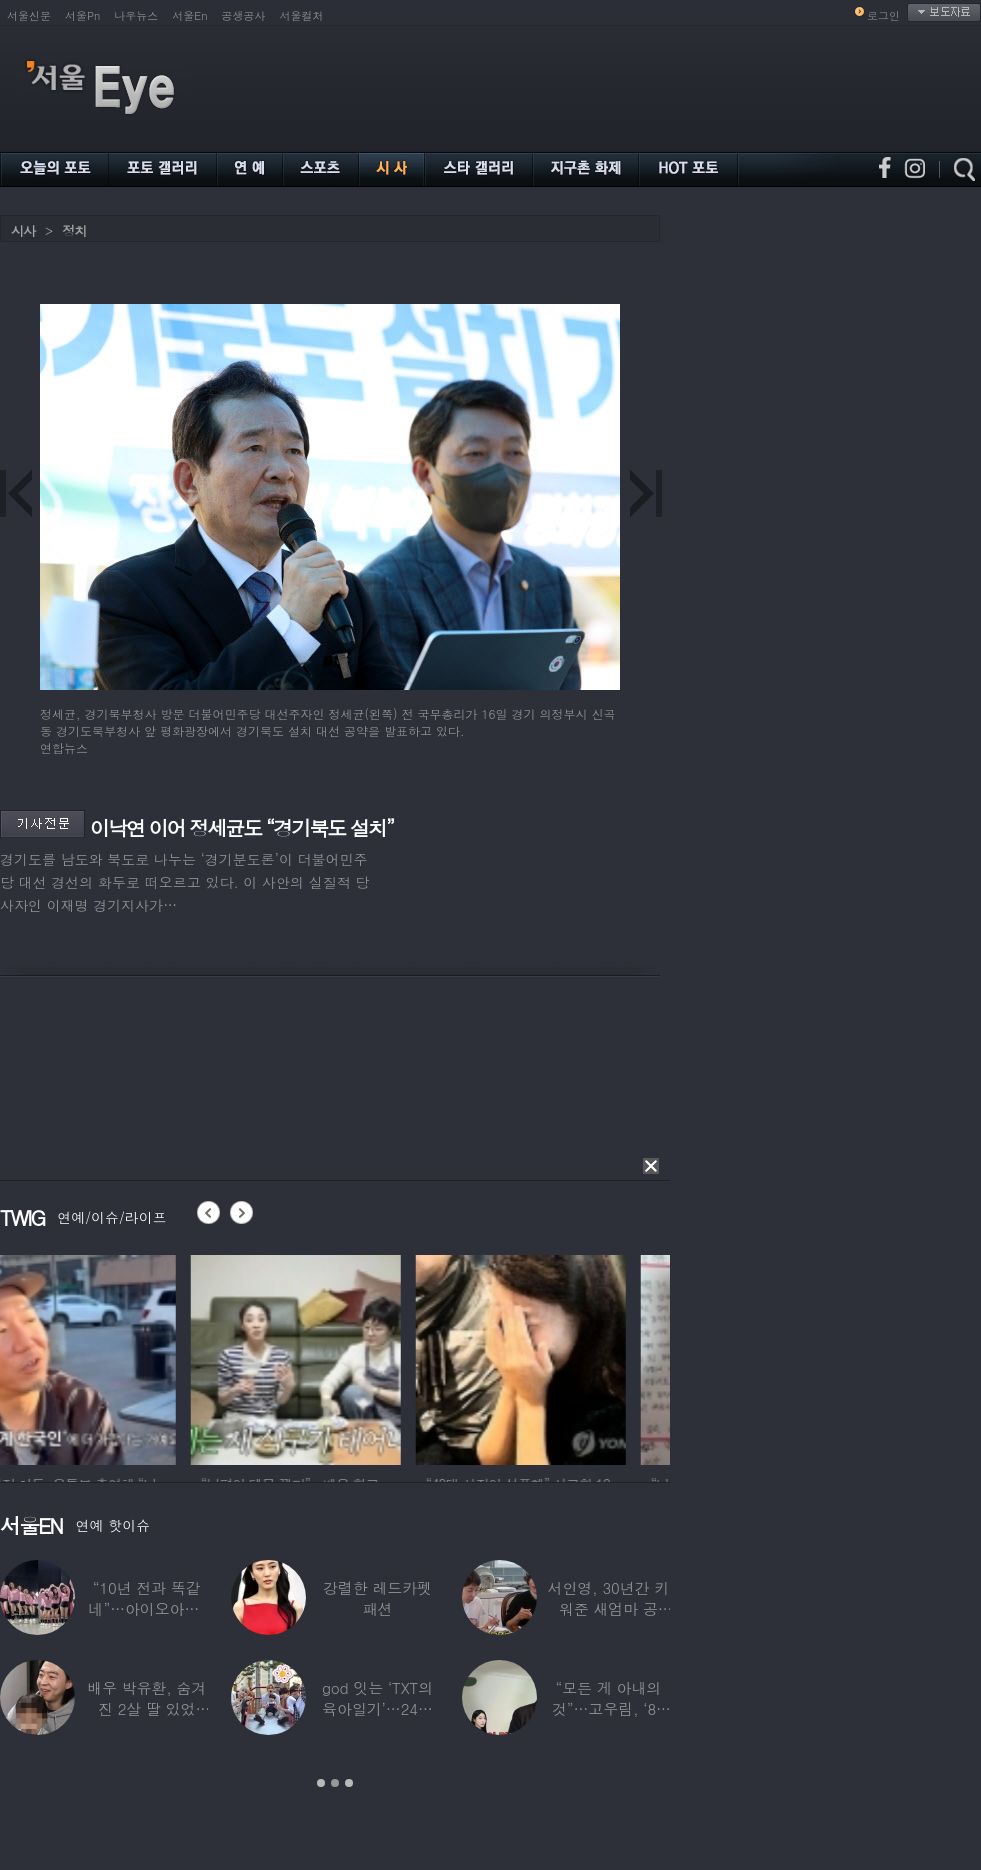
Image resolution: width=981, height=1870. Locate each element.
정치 (74, 230)
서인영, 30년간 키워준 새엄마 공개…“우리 (609, 1608)
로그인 (883, 15)
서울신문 (29, 15)
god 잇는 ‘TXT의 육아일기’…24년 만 (377, 1708)
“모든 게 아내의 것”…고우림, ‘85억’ (608, 1708)
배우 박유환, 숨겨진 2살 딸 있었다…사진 (146, 1708)
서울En (189, 15)
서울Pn (82, 15)
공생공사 (244, 15)
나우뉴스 (136, 15)
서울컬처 (302, 15)
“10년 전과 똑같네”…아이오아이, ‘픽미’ (147, 1608)
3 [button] (349, 1783)
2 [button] (335, 1783)
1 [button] (321, 1783)
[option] (105, 1357)
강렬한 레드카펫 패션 (377, 1598)
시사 (23, 230)
